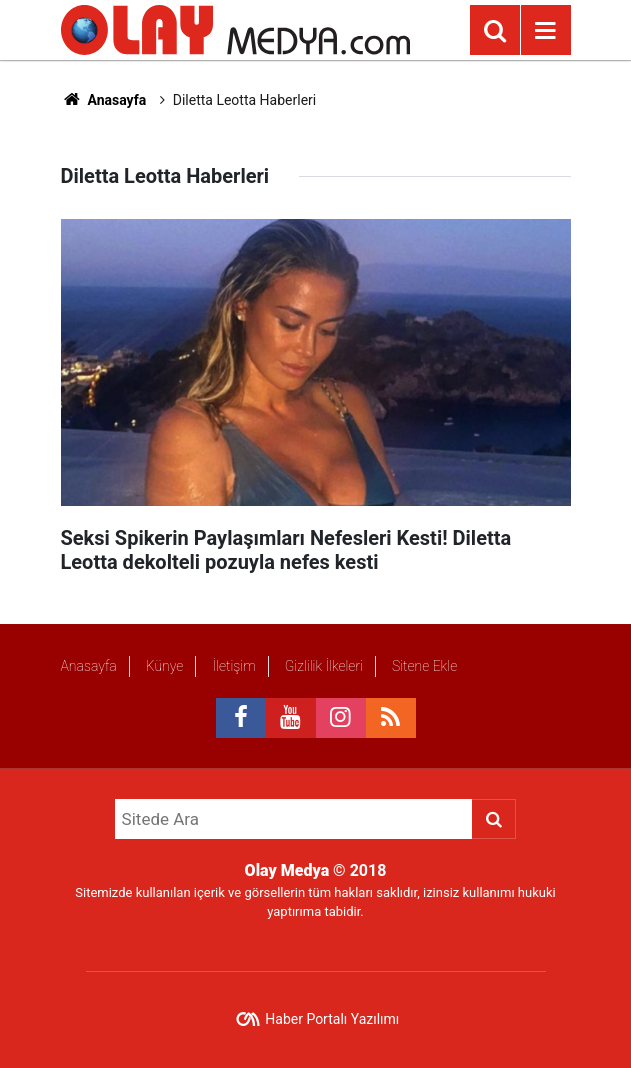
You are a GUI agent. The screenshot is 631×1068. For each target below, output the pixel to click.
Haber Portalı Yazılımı (332, 1019)
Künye (165, 666)
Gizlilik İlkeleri (324, 666)
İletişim (233, 666)
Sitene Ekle (424, 666)
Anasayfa (104, 100)
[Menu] (546, 31)
